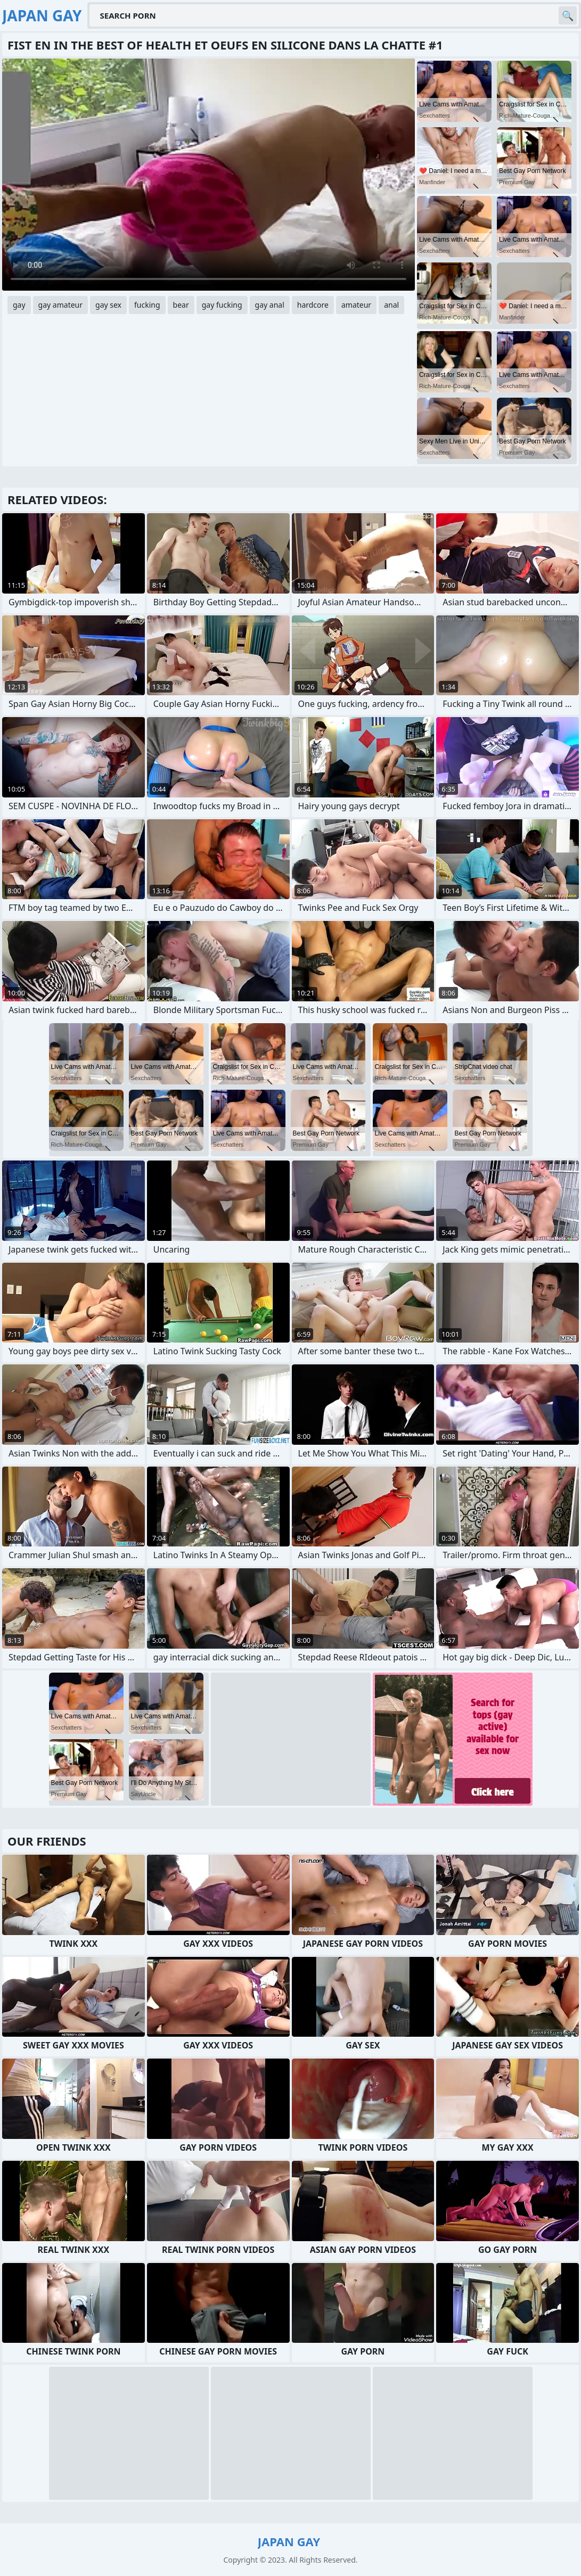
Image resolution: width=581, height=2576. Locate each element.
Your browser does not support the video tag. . (208, 175)
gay (19, 305)
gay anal (269, 305)
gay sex (108, 305)
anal (391, 305)
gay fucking (222, 305)
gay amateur (60, 305)
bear (181, 305)
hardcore (313, 305)
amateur (356, 305)
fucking (147, 305)
